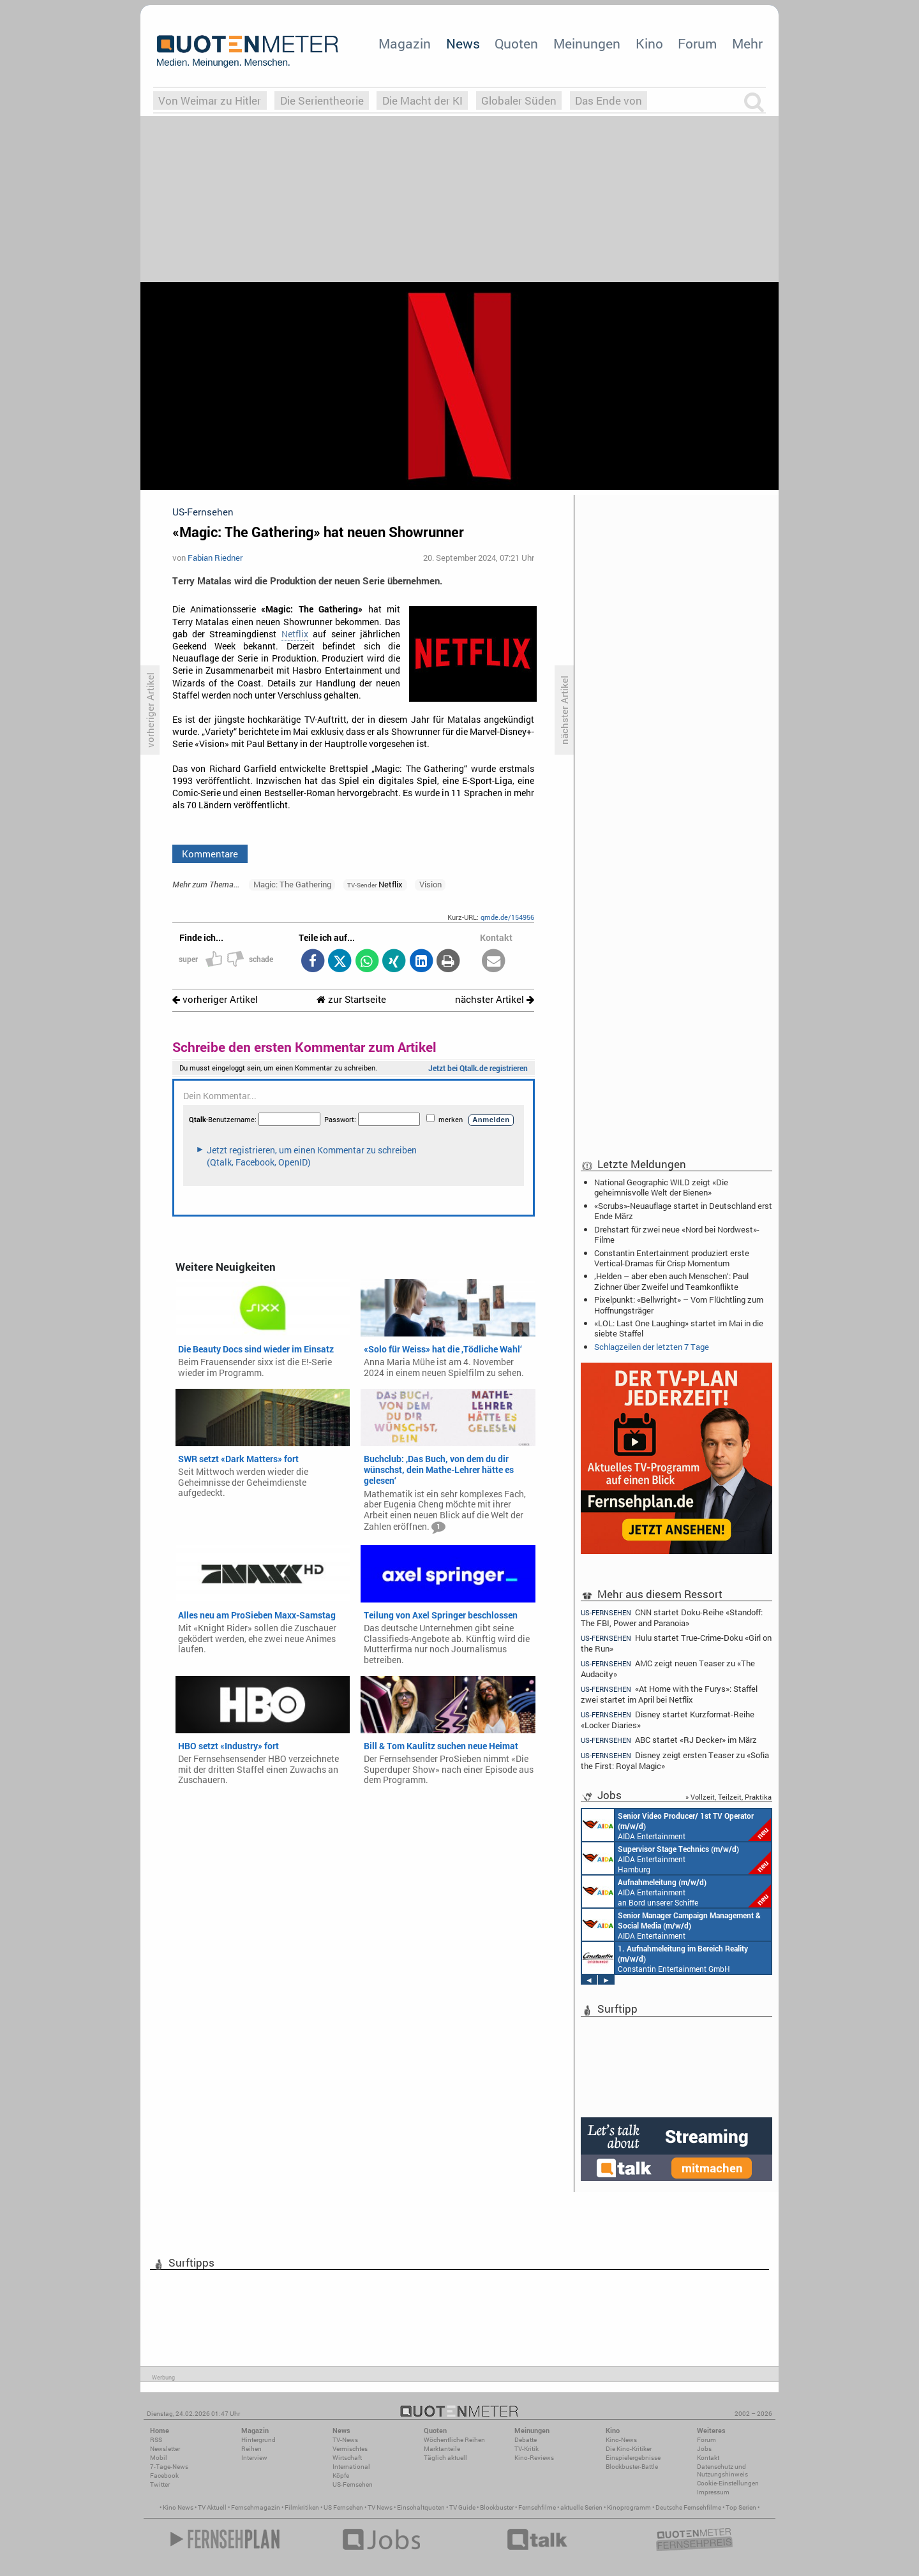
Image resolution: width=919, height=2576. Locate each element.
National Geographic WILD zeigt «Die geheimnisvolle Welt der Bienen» (661, 1187)
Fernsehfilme (537, 2507)
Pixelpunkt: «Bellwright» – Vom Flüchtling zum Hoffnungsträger (678, 1304)
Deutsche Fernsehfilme (688, 2507)
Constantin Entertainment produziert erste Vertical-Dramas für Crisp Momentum (671, 1258)
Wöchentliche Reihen (454, 2440)
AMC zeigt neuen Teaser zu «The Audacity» (668, 1668)
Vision (430, 884)
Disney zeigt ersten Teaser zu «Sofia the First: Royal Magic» (675, 1760)
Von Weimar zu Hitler (209, 100)
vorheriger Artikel (215, 999)
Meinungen (586, 43)
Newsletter (165, 2449)
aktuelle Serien (581, 2507)
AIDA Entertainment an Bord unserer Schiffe (676, 1825)
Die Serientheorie (322, 100)
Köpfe (340, 2475)
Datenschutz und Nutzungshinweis (722, 2470)
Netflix (294, 634)
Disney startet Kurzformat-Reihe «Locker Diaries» (667, 1719)
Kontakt (708, 2458)
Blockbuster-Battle (632, 2466)
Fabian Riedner (215, 557)
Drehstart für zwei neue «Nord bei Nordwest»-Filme (676, 1234)
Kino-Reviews (534, 2458)
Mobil (158, 2458)
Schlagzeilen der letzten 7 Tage (651, 1346)
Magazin (404, 43)
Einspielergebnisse (633, 2458)
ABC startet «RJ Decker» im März (669, 1740)
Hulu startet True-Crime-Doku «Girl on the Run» (676, 1643)
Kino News (178, 2507)
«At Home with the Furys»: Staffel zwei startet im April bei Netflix (669, 1694)
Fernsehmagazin (255, 2507)
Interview (254, 2458)
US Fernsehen (343, 2507)
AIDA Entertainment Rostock (671, 1925)
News (463, 43)
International (351, 2466)
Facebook (164, 2475)
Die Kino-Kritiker (629, 2449)
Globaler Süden (519, 100)
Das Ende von (608, 100)
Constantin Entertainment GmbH (665, 1958)
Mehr (747, 43)
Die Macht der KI (422, 100)
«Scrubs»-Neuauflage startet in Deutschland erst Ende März (683, 1211)
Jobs (704, 2449)
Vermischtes (350, 2449)
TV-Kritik (526, 2449)
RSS (156, 2440)
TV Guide (462, 2507)
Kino (649, 43)
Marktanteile (442, 2449)
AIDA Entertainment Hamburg (676, 1858)
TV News (380, 2507)
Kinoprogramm (629, 2507)
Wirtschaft (347, 2458)
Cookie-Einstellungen (728, 2483)
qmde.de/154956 (507, 917)
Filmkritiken (302, 2507)
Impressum (713, 2492)
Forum (697, 43)
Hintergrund (258, 2440)
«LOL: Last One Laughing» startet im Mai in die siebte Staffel (678, 1328)
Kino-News (621, 2440)
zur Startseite (351, 999)
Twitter (160, 2484)
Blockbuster (497, 2507)
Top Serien (741, 2507)
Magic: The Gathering (292, 884)
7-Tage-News (169, 2466)
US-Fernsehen (352, 2484)
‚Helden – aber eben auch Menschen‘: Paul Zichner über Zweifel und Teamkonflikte (671, 1281)
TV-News (345, 2440)
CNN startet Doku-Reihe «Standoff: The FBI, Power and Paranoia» (672, 1617)
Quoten (516, 43)
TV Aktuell (212, 2507)
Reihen (251, 2449)
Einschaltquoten (421, 2507)
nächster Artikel (494, 999)
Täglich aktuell (445, 2458)
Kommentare (210, 853)
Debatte (525, 2440)
